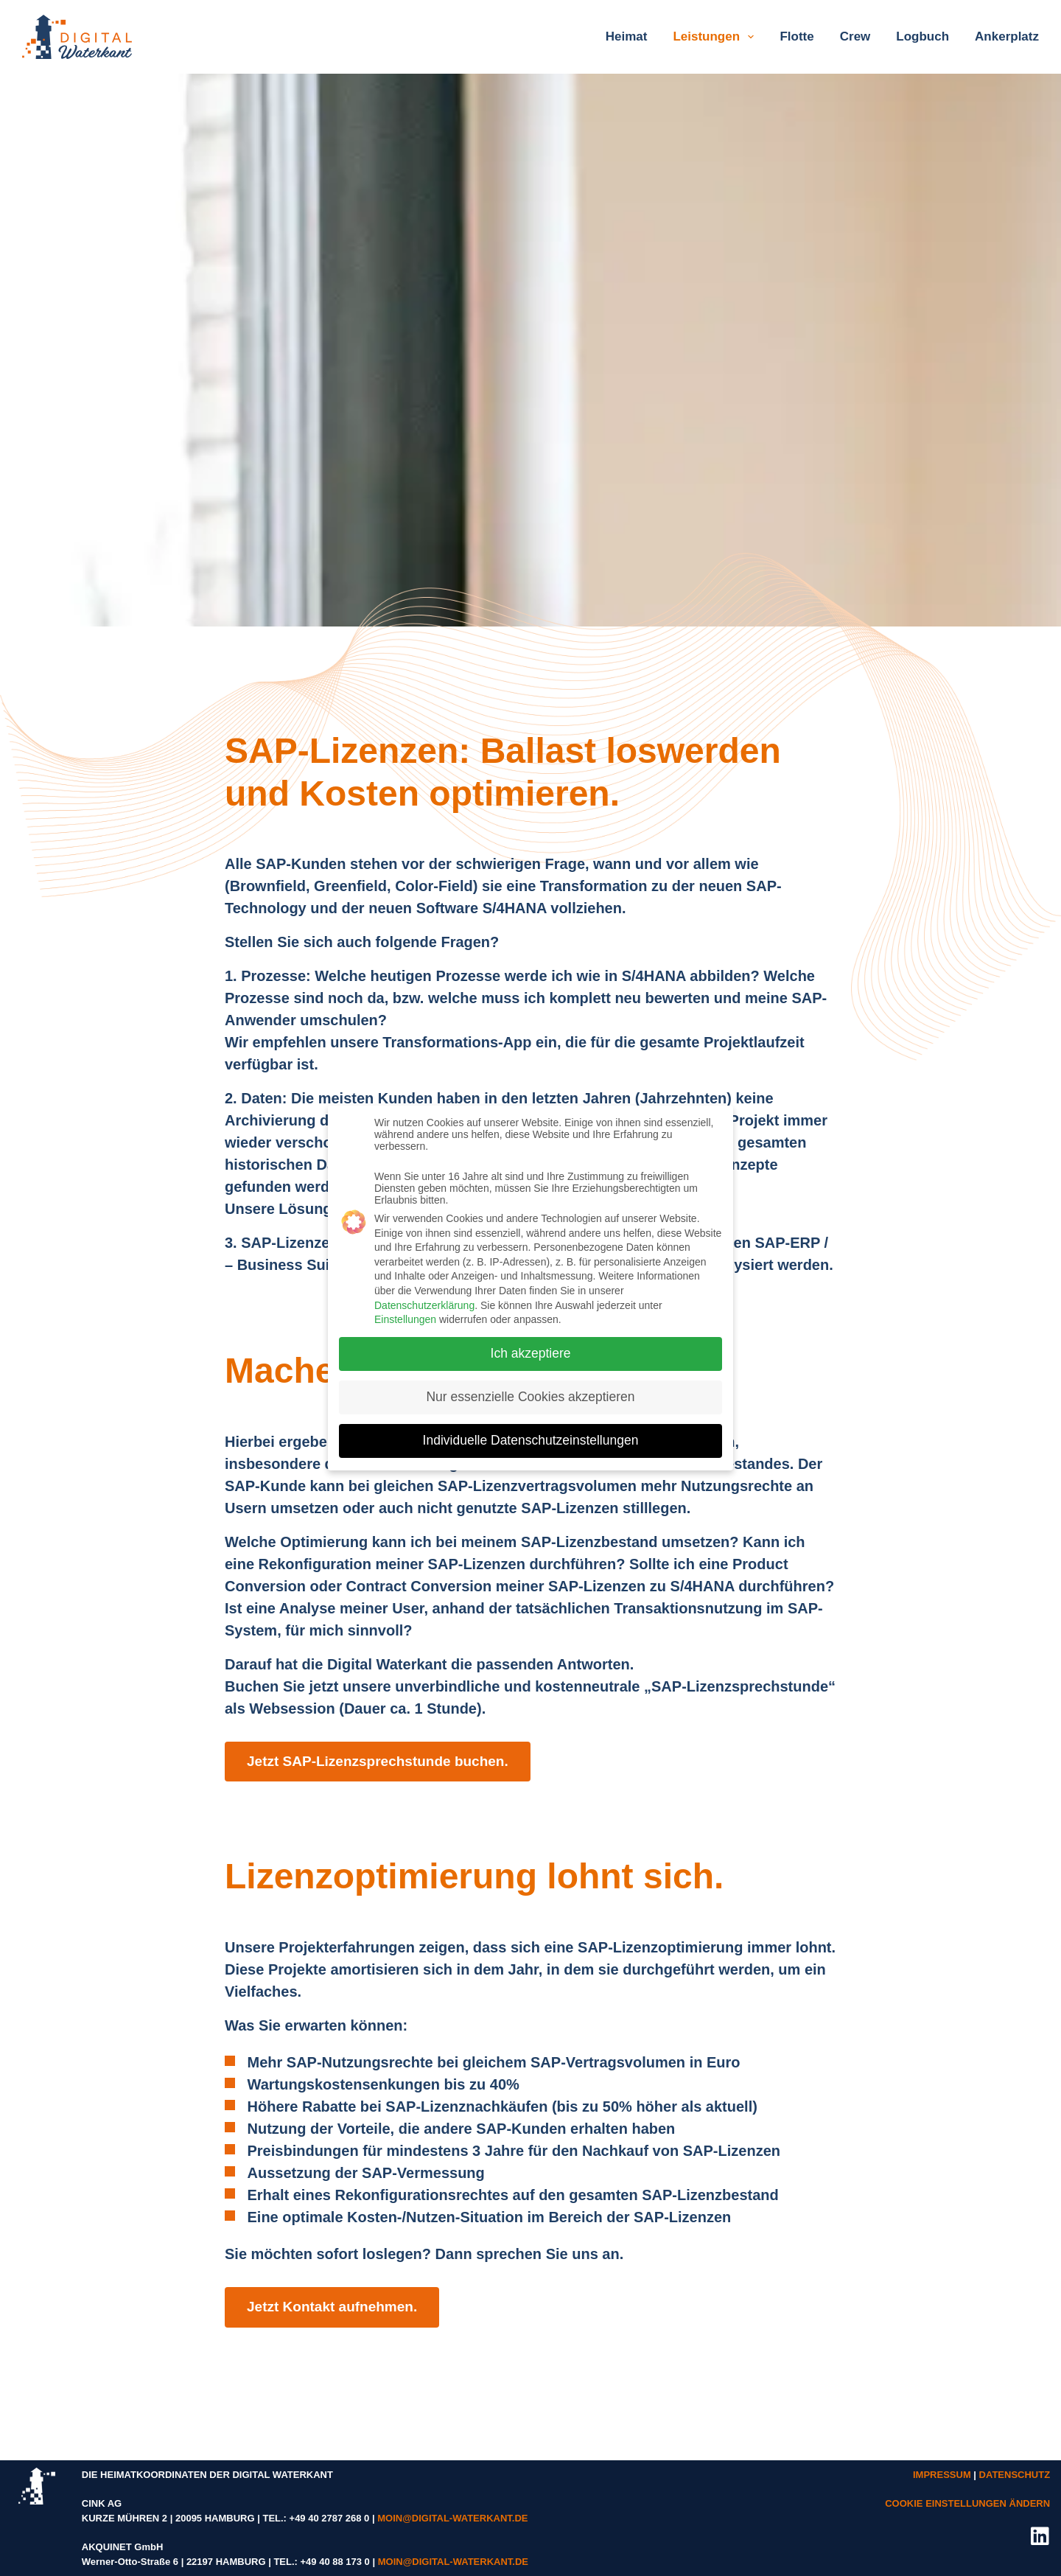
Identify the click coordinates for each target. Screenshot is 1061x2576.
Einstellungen (405, 1310)
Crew (855, 36)
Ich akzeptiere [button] (531, 1344)
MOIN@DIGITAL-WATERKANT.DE (452, 2518)
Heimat (627, 36)
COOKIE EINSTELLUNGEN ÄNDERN (967, 2503)
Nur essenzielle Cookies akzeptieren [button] (530, 1388)
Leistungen (716, 37)
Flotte (796, 36)
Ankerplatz (1007, 36)
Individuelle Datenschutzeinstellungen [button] (531, 1431)
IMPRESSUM (942, 2474)
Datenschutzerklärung (424, 1296)
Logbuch (922, 36)
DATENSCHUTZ (1015, 2474)
